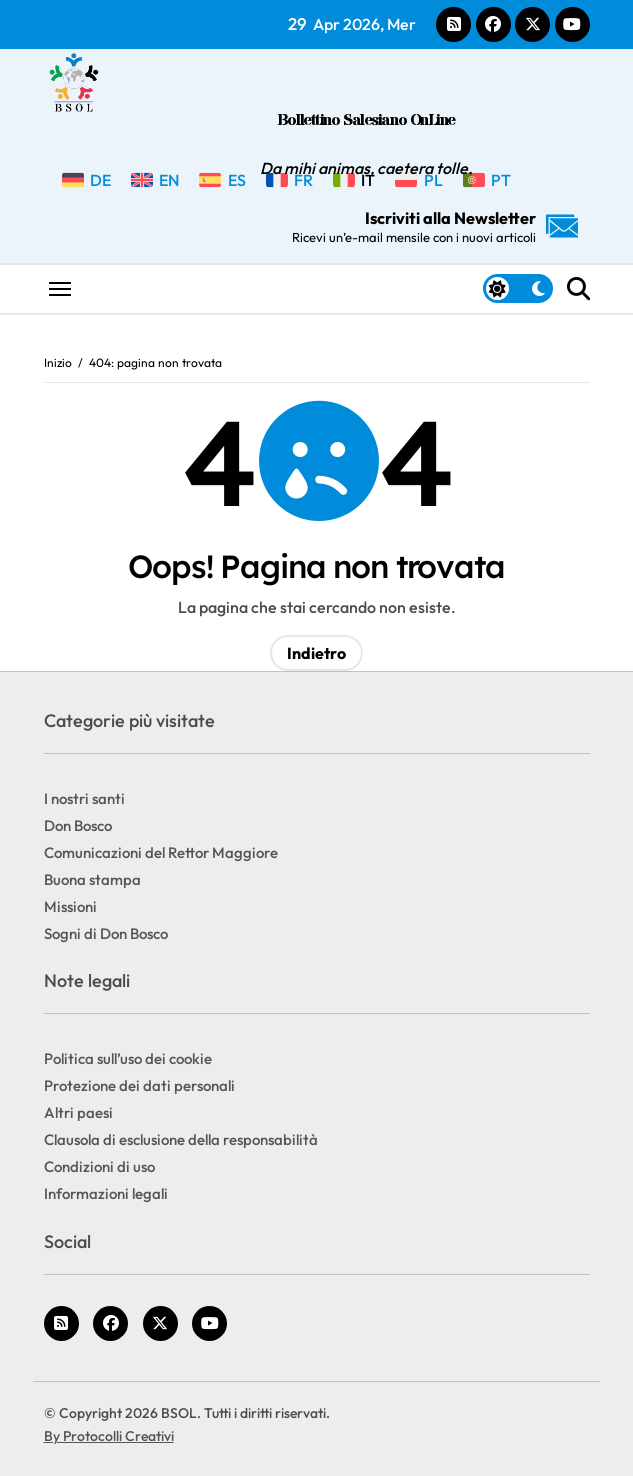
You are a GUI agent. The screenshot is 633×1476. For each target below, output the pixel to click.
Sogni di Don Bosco (106, 933)
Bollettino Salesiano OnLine (366, 120)
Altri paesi (78, 1112)
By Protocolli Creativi (109, 1436)
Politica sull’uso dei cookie (128, 1058)
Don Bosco (78, 825)
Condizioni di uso (99, 1166)
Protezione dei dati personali (139, 1085)
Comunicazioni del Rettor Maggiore (161, 852)
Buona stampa (92, 879)
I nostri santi (84, 798)
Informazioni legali (106, 1193)
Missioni (70, 906)
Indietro (316, 653)
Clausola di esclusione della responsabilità (181, 1139)
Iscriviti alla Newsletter (435, 226)
